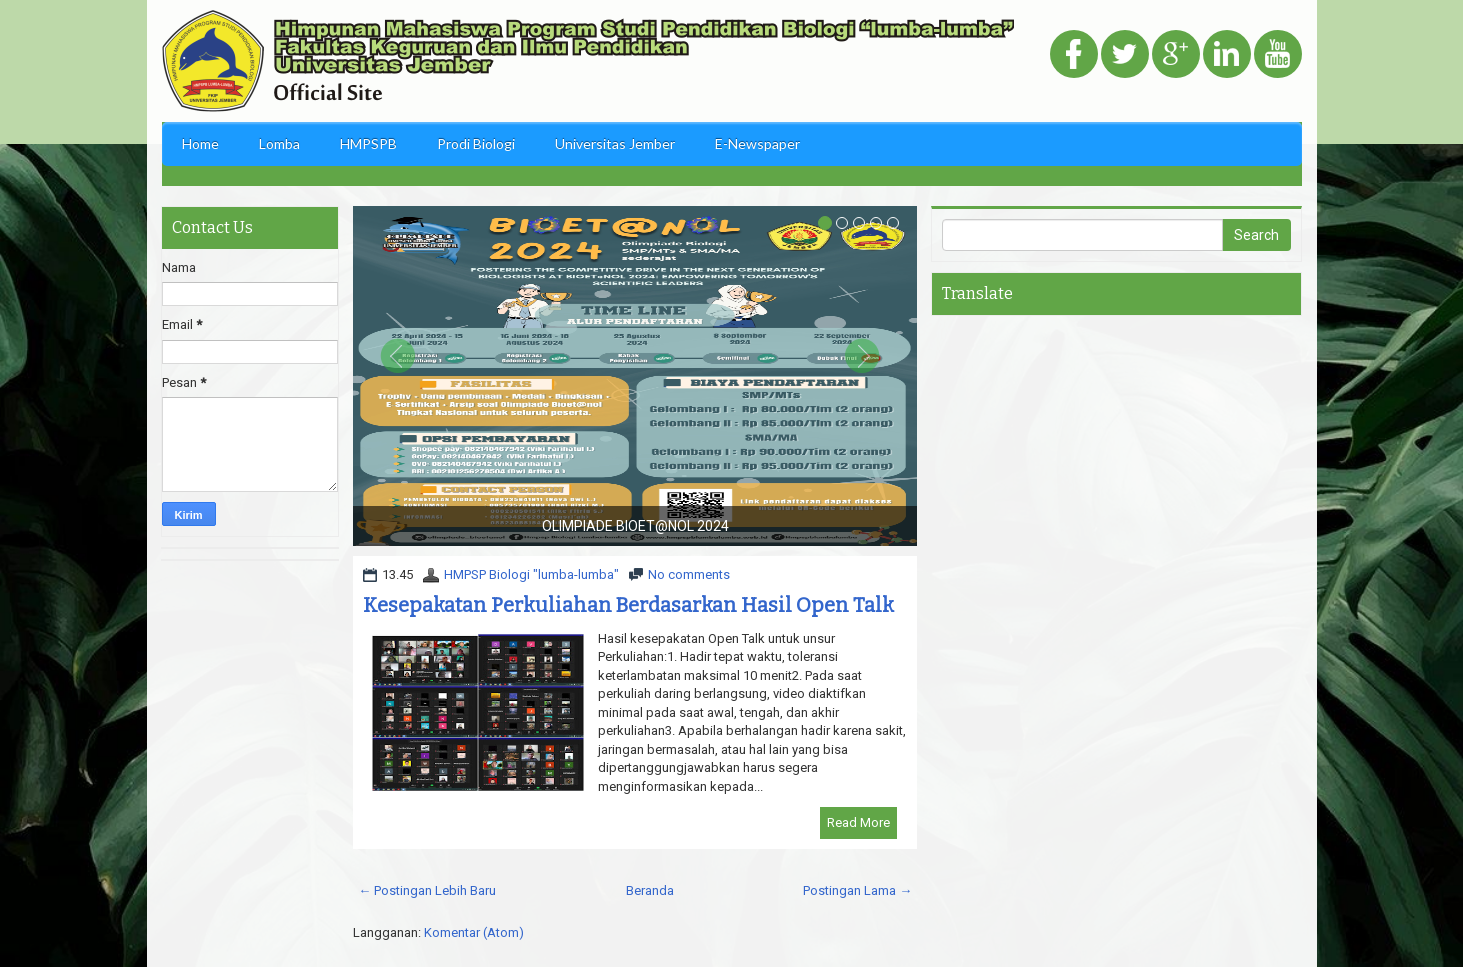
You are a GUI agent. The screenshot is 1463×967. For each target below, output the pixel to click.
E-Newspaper (757, 143)
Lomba (279, 143)
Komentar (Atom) (474, 932)
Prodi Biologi (476, 143)
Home (200, 143)
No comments (689, 574)
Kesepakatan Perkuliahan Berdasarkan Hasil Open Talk (628, 605)
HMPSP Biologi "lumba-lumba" (531, 574)
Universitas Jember (615, 143)
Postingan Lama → (857, 890)
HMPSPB (368, 143)
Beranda (650, 890)
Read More (858, 822)
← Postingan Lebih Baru (427, 890)
